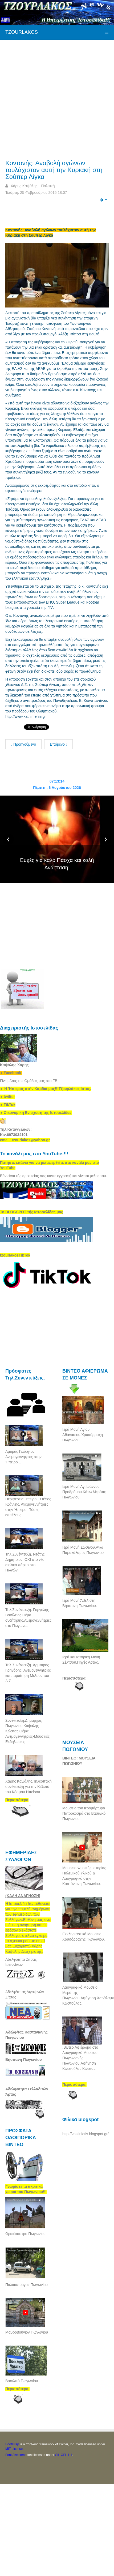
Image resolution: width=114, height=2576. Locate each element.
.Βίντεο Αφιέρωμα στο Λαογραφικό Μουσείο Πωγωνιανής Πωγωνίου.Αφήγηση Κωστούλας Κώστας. (80, 2058)
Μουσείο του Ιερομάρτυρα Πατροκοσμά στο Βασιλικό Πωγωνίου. (83, 1813)
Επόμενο (58, 744)
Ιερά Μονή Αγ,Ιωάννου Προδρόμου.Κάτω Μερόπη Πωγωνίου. (84, 1491)
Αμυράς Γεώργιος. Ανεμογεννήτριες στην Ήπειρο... (23, 1456)
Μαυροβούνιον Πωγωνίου (26, 2332)
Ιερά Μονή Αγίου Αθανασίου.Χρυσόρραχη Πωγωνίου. (82, 1434)
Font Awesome (15, 2455)
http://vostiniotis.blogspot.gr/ (85, 2134)
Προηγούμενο (23, 744)
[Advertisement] (52, 93)
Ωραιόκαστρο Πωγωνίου (25, 2234)
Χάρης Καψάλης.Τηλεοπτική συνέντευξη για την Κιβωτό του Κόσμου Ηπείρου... (28, 1786)
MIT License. (14, 2449)
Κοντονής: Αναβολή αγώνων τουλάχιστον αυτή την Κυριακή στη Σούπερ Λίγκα (54, 170)
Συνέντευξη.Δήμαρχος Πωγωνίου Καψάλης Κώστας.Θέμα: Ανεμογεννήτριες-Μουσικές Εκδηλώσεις (27, 1731)
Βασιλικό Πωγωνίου (21, 2381)
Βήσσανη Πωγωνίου (23, 2059)
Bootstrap (12, 2444)
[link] (45, 1089)
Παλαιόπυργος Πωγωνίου (26, 2285)
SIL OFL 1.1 (63, 2455)
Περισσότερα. (74, 1678)
